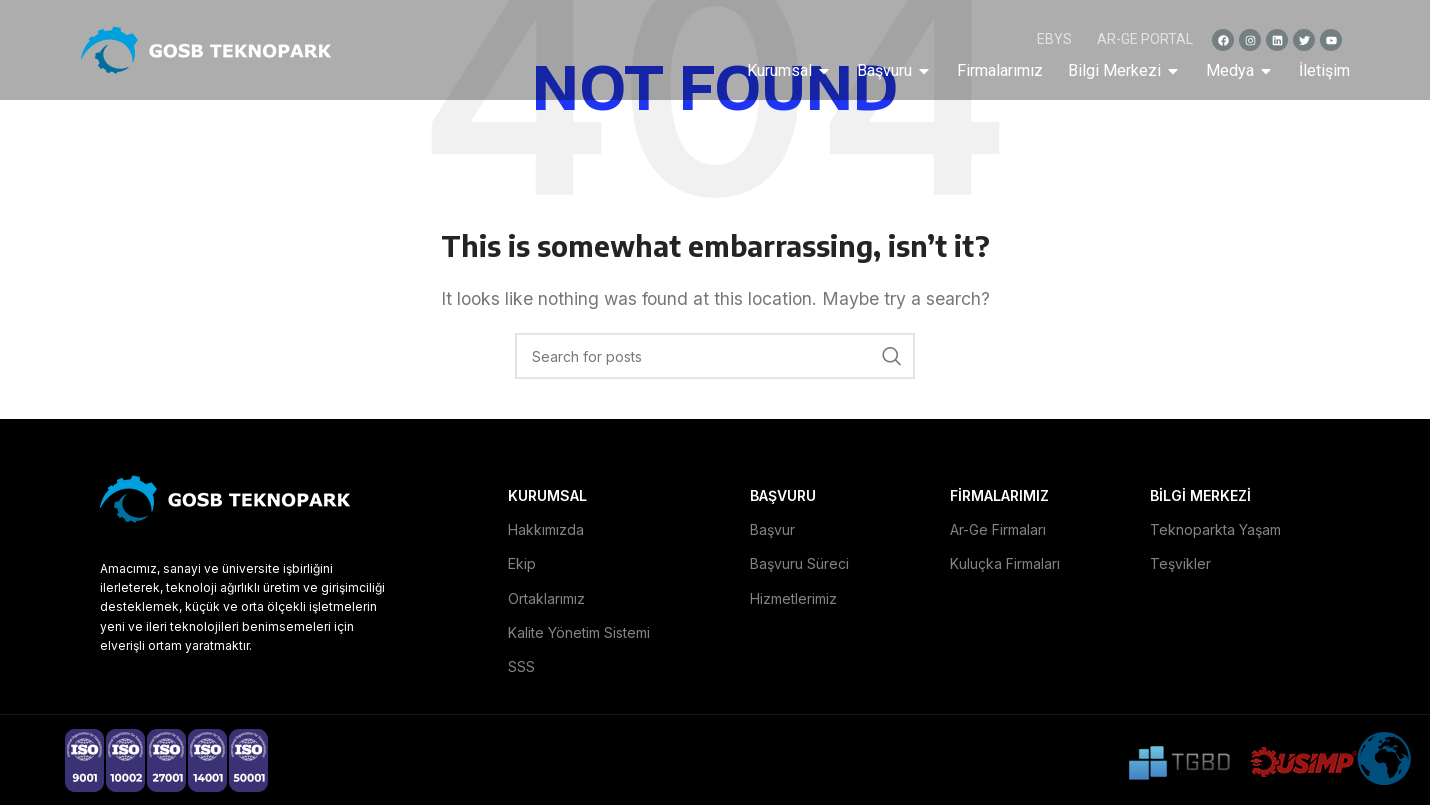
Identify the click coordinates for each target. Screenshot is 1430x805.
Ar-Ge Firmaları (998, 529)
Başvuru (894, 70)
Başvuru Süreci (799, 563)
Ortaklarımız (546, 598)
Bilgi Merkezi (1124, 70)
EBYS (1054, 39)
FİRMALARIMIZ (999, 495)
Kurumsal (789, 70)
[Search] (715, 356)
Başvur (772, 529)
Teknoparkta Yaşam (1215, 529)
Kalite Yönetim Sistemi (579, 632)
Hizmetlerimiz (793, 598)
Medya (1240, 70)
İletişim (1324, 70)
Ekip (522, 563)
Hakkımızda (546, 529)
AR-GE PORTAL (1145, 39)
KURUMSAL (547, 495)
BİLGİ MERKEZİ (1200, 495)
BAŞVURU (783, 495)
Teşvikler (1180, 563)
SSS (521, 666)
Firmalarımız (1000, 70)
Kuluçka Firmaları (1005, 563)
